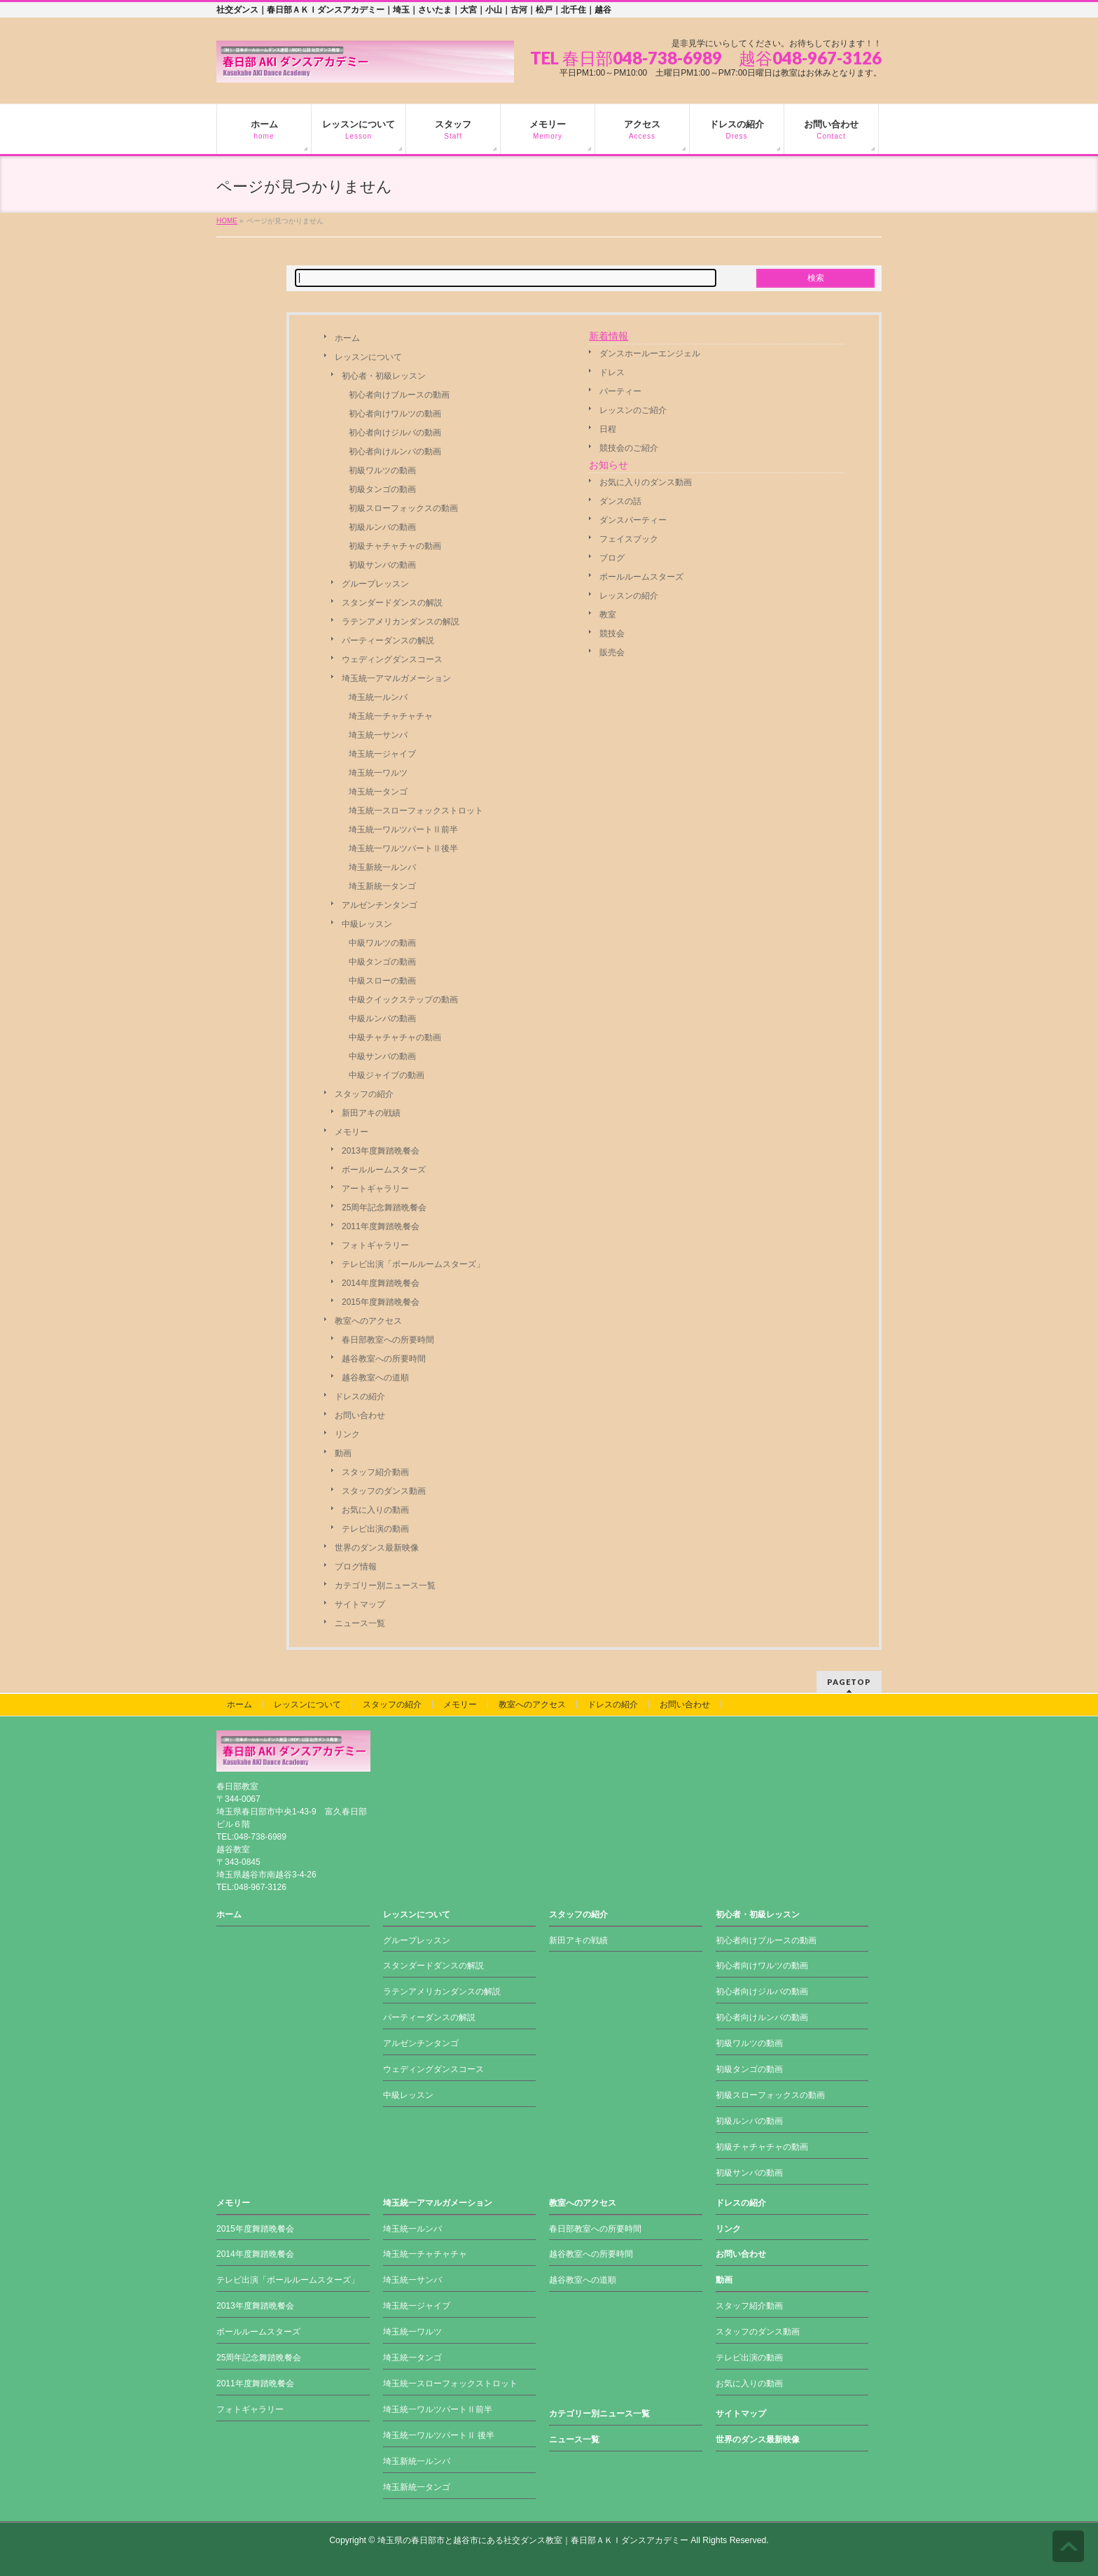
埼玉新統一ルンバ (382, 867)
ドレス (612, 372)
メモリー (351, 1132)
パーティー (620, 391)
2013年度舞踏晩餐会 (380, 1151)
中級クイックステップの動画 (403, 999)
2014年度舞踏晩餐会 (380, 1283)
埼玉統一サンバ (378, 735)
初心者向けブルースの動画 (399, 395)
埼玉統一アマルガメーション (396, 678)
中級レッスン (367, 924)
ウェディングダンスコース (392, 659)
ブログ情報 (356, 1567)
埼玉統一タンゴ (378, 792)
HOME (226, 221)
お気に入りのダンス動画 (645, 482)
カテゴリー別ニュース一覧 (385, 1585)
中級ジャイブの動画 (386, 1075)
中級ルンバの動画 (382, 1018)
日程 (607, 429)
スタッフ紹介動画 (375, 1472)
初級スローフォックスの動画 (403, 508)
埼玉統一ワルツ (378, 773)
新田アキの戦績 (371, 1113)
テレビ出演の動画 (375, 1529)
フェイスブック (628, 539)
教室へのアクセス (368, 1321)
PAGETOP (849, 1681)
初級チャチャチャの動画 (395, 546)
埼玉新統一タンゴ (382, 886)
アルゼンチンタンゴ (379, 905)
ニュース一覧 (360, 1623)
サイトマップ (360, 1604)
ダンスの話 (620, 501)
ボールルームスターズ (384, 1170)
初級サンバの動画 (382, 565)
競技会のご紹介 (628, 448)
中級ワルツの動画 (382, 943)
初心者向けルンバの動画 (395, 451)
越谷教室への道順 (375, 1377)
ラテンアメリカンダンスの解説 (400, 621)
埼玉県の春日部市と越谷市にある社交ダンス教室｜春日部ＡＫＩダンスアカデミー (532, 2540)
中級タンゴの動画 (382, 962)
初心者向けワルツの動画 (395, 414)
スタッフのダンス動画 (384, 1491)
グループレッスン (375, 584)
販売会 (612, 652)
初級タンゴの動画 (382, 489)
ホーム (347, 338)
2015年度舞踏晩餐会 (380, 1302)
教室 (607, 615)
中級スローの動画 (382, 981)
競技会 (612, 633)
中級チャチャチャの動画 (395, 1037)
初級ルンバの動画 (382, 527)
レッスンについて (368, 357)
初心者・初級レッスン (384, 376)
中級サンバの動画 (382, 1056)
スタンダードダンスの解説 (392, 603)
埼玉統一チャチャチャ (391, 716)
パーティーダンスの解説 (388, 640)
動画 (343, 1453)
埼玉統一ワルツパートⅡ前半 (403, 829)
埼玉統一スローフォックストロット (416, 811)
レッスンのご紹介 (633, 410)
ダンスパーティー (633, 520)
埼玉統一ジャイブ (382, 754)
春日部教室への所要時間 (388, 1340)
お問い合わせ (360, 1415)
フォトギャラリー (375, 1245)
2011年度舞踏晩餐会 (380, 1226)
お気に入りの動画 (375, 1510)
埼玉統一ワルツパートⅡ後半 (403, 848)
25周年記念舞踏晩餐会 (384, 1207)
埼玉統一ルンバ (378, 697)
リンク (347, 1434)
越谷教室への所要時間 (384, 1359)
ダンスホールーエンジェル (649, 353)
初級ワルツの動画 (382, 470)
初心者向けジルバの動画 (395, 433)
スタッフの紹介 (364, 1094)
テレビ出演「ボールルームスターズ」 (413, 1264)
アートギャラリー (375, 1189)
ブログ (612, 558)
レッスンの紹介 (628, 596)
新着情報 (608, 336)
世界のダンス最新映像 (377, 1548)
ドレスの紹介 (360, 1396)
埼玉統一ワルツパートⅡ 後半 (438, 2435)
